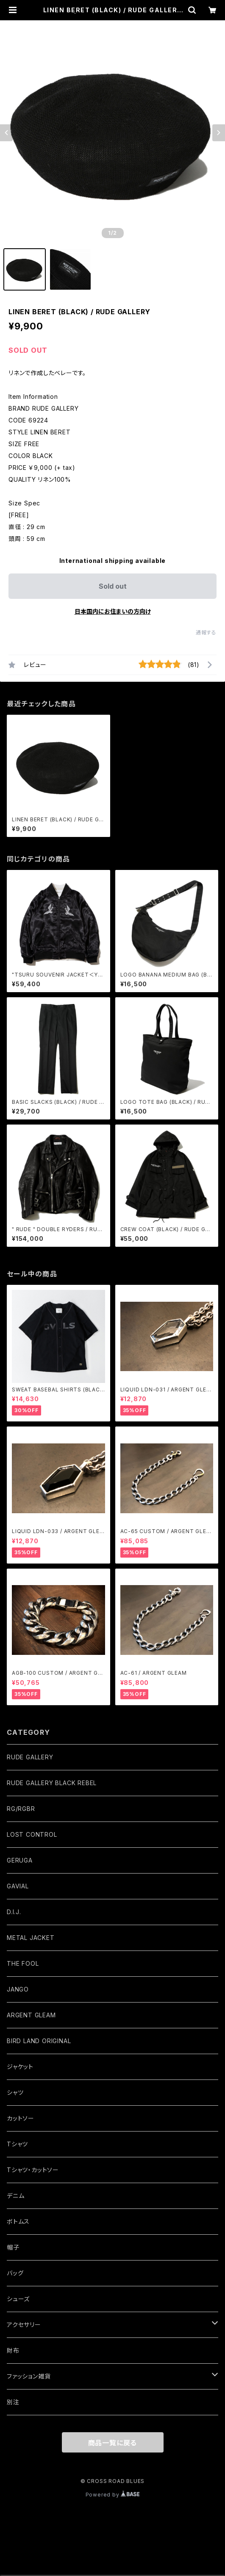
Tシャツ (17, 2144)
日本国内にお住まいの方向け (113, 611)
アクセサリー (24, 2324)
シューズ (18, 2298)
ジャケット (20, 2066)
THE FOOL (23, 1963)
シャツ (15, 2092)
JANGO (18, 1989)
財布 (13, 2350)
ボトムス (18, 2221)
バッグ (15, 2273)
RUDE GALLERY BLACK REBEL (52, 1782)
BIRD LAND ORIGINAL (39, 2040)
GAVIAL (18, 1886)
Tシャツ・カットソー (33, 2169)
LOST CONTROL (32, 1834)
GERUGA (20, 1860)
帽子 (13, 2247)
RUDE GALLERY (30, 1757)
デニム (15, 2195)
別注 (13, 2402)
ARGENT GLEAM (31, 2015)
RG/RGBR (21, 1808)
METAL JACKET (31, 1937)
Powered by (113, 2494)
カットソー (20, 2118)
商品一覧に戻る (112, 2443)
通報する (206, 632)
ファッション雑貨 (28, 2376)
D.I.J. (14, 1911)
